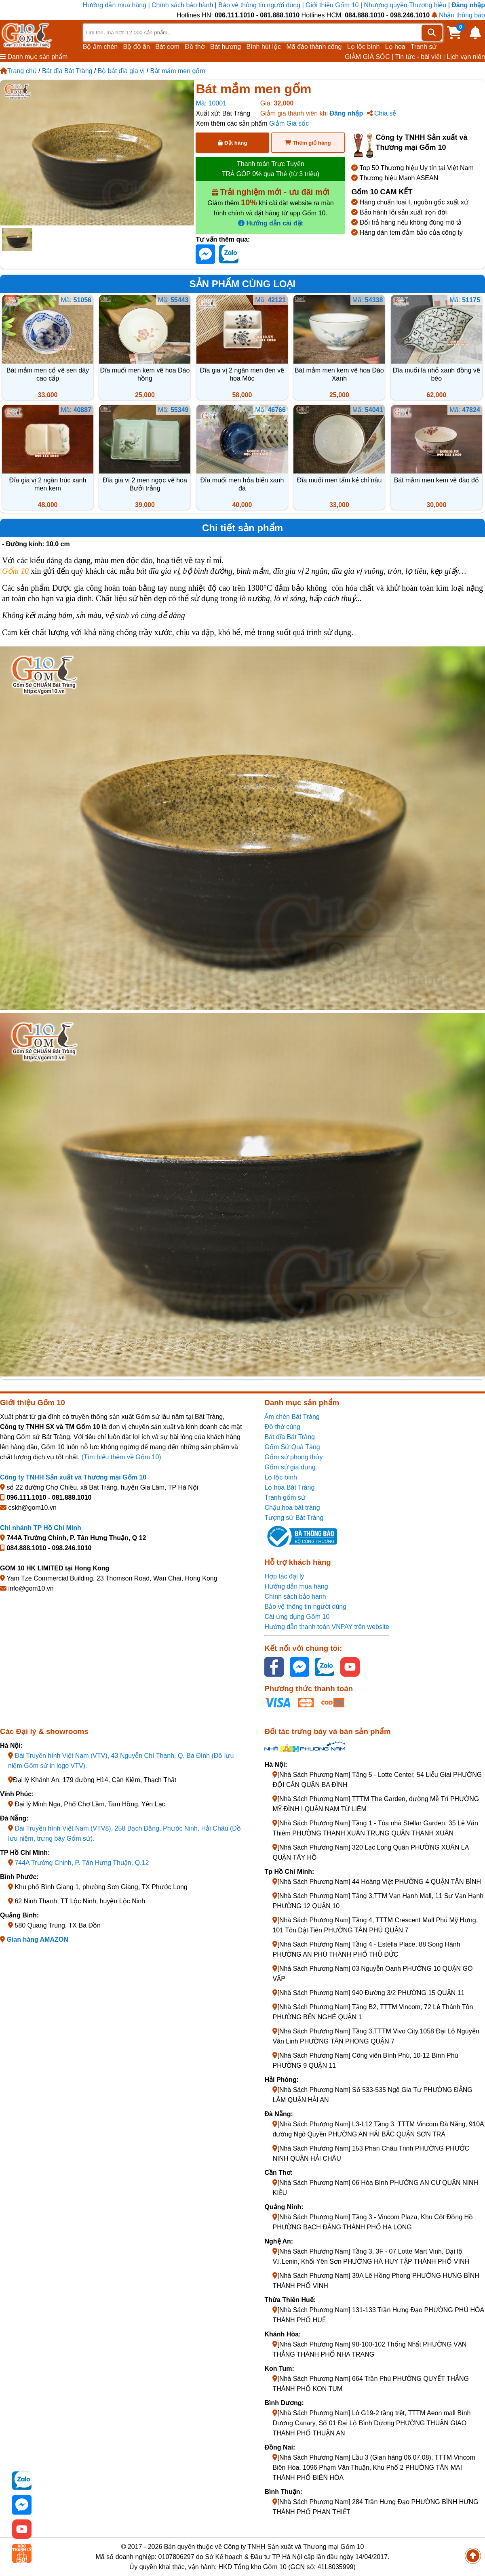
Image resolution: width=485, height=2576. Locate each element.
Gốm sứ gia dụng (289, 1467)
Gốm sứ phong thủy (293, 1457)
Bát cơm (167, 46)
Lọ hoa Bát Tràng (289, 1487)
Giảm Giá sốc (289, 123)
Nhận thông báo (458, 15)
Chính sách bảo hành (182, 5)
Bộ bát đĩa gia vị (121, 70)
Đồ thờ (195, 46)
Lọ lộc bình (363, 46)
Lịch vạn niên (466, 56)
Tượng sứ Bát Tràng (293, 1517)
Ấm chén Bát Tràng (291, 1416)
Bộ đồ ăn (136, 46)
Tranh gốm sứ (284, 1497)
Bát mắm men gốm (177, 70)
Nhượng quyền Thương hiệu (405, 5)
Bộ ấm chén (100, 46)
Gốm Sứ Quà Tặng (292, 1447)
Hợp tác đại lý (284, 1576)
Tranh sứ (424, 46)
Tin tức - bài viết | (420, 56)
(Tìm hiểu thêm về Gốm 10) (121, 1457)
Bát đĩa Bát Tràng (67, 70)
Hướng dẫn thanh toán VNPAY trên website (326, 1626)
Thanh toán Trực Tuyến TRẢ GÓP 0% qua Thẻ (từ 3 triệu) (270, 168)
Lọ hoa (395, 46)
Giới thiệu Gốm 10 (333, 5)
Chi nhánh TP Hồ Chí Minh (40, 1527)
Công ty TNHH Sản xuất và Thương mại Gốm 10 (73, 1477)
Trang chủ (18, 70)
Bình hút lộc (264, 46)
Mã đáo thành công (314, 46)
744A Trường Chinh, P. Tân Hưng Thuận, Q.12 (82, 1862)
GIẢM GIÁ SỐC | (369, 56)
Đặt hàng (232, 143)
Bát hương (225, 46)
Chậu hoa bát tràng (292, 1507)
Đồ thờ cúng (282, 1426)
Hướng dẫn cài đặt (270, 223)
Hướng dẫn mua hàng (115, 5)
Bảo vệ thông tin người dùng (259, 5)
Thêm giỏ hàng (308, 143)
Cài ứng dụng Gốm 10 (296, 1616)
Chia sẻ (381, 113)
